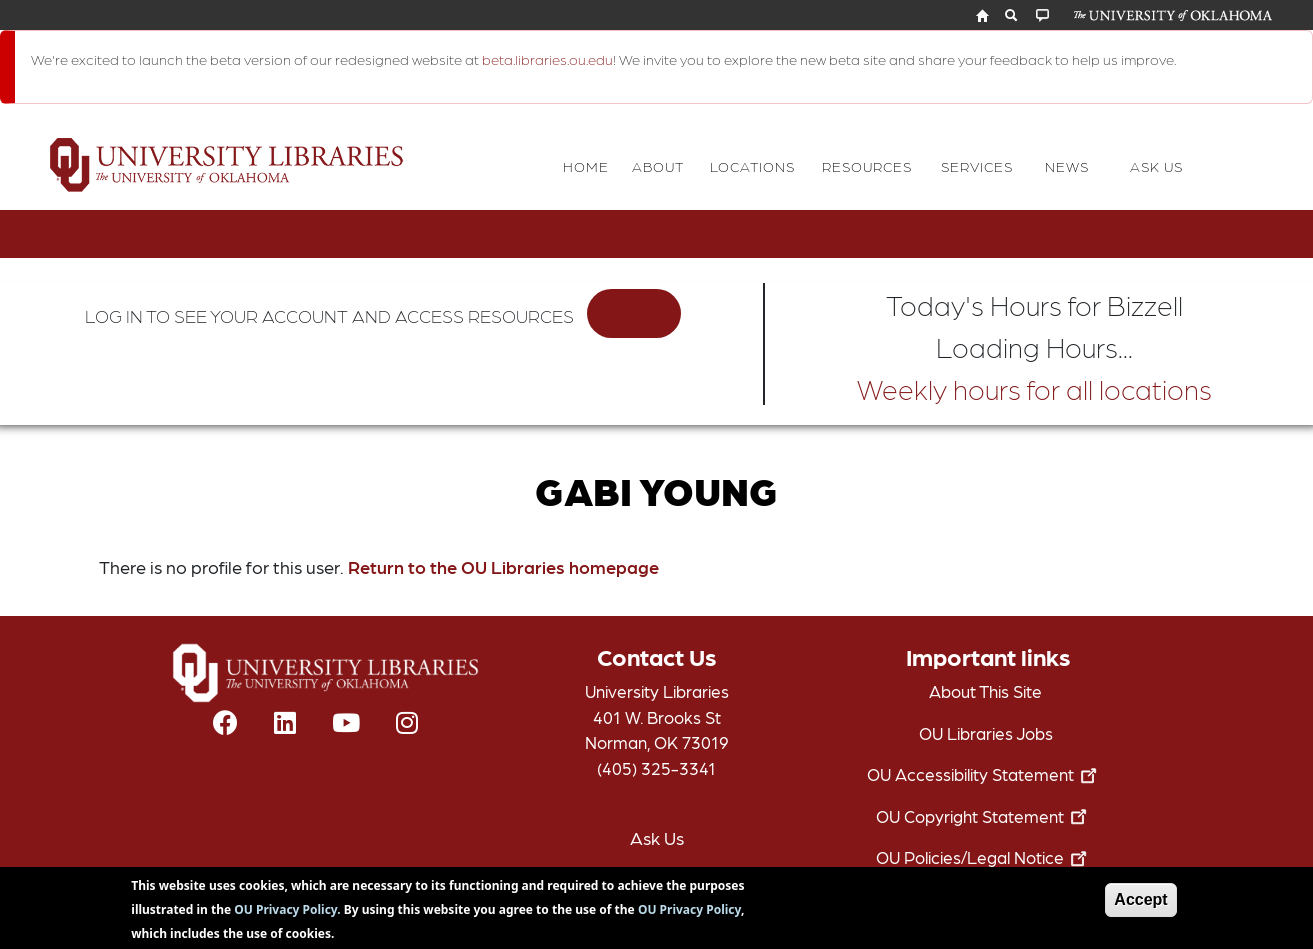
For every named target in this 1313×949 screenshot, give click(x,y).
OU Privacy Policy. (287, 915)
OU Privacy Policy (689, 915)
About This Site (985, 691)
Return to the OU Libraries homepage (503, 566)
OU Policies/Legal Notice (985, 857)
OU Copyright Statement (985, 816)
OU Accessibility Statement (986, 774)
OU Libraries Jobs (986, 733)
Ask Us (657, 837)
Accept (1140, 905)
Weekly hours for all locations (1034, 388)
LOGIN (633, 313)
